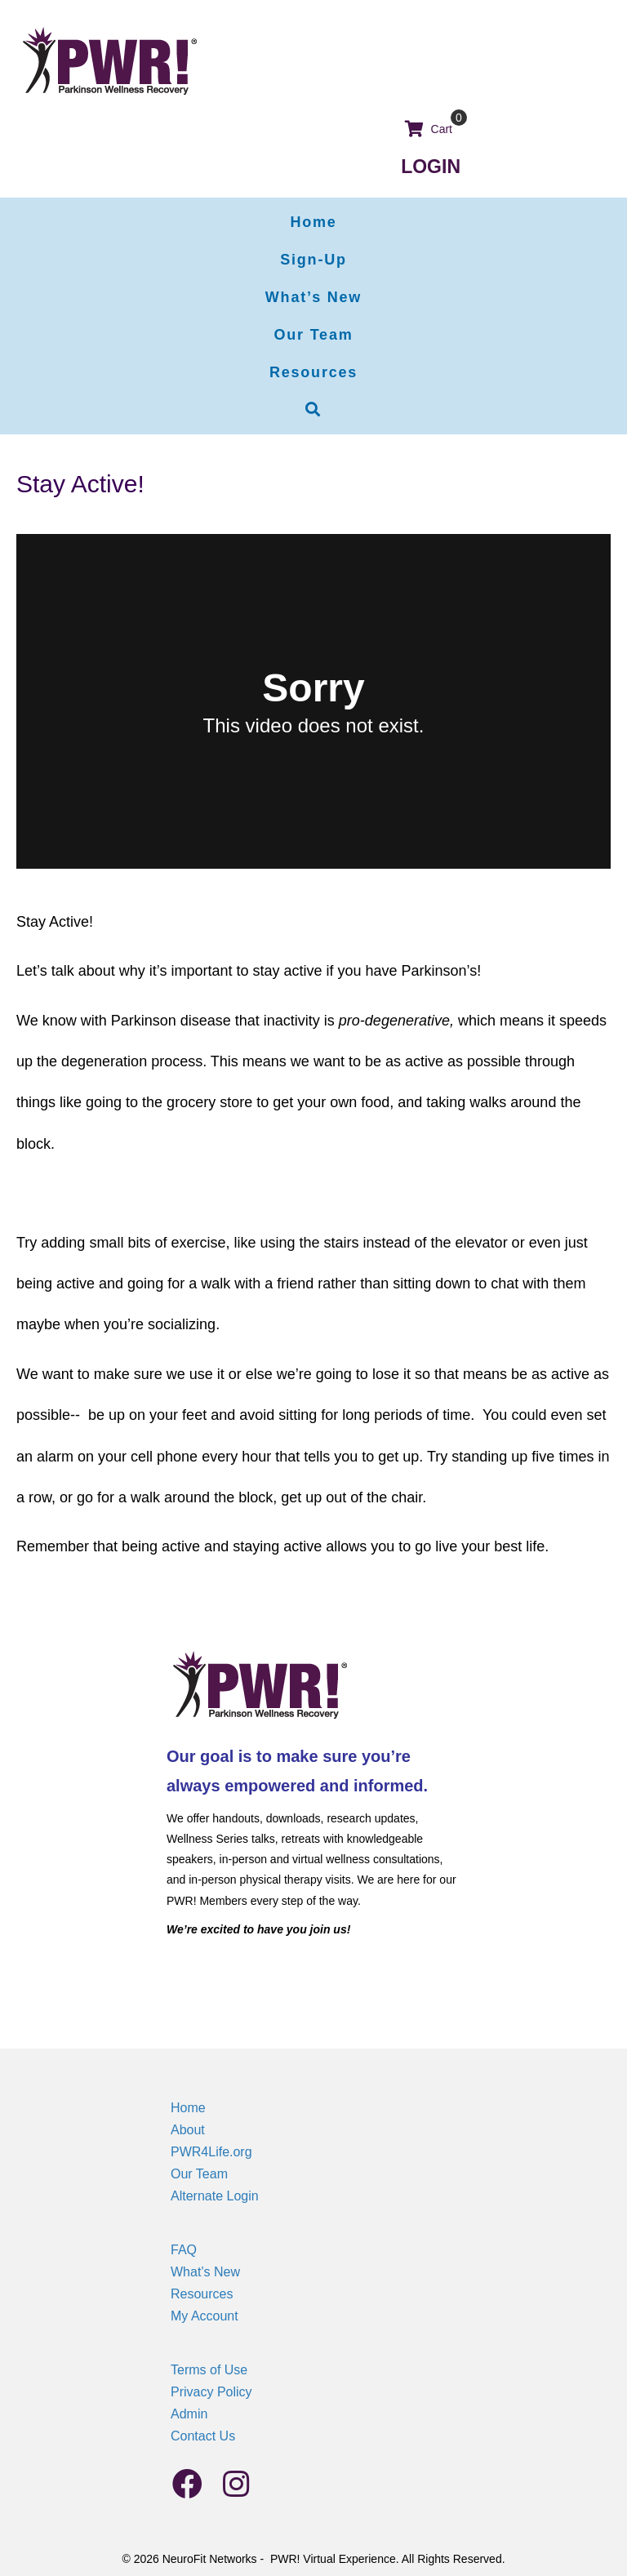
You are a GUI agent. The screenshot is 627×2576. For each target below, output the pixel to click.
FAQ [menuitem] (184, 2250)
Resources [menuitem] (202, 2294)
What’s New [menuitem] (205, 2272)
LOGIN (430, 166)
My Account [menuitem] (204, 2316)
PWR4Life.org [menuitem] (211, 2152)
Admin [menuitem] (189, 2414)
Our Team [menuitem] (199, 2174)
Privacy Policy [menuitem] (211, 2392)
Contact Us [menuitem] (203, 2436)
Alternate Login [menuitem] (215, 2196)
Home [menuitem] (188, 2108)
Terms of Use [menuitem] (209, 2370)
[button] (313, 410)
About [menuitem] (188, 2130)
